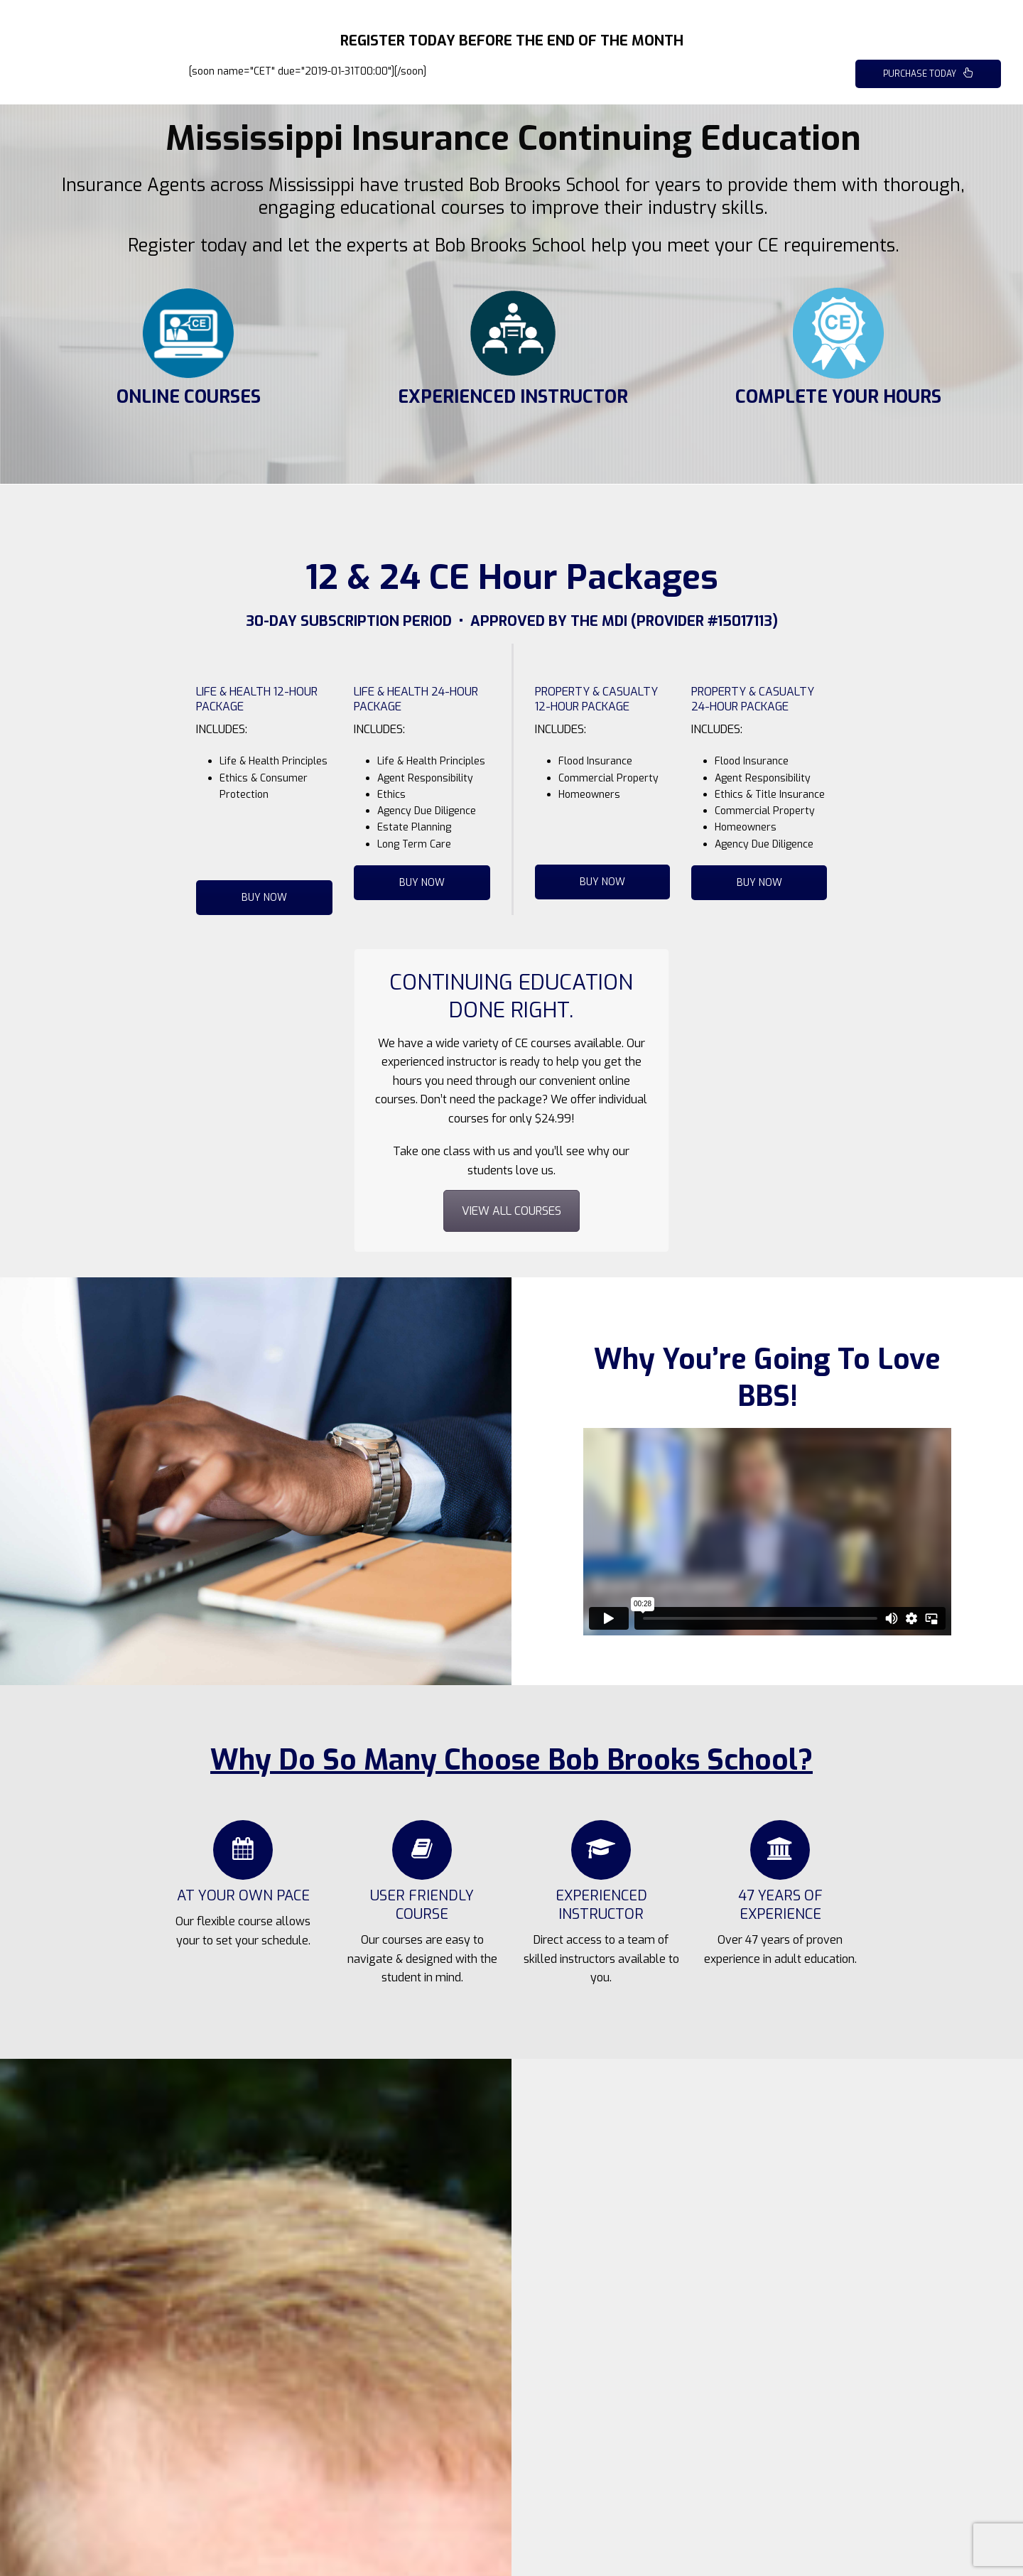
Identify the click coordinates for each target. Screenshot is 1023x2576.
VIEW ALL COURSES (511, 1210)
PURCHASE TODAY (928, 74)
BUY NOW (264, 897)
